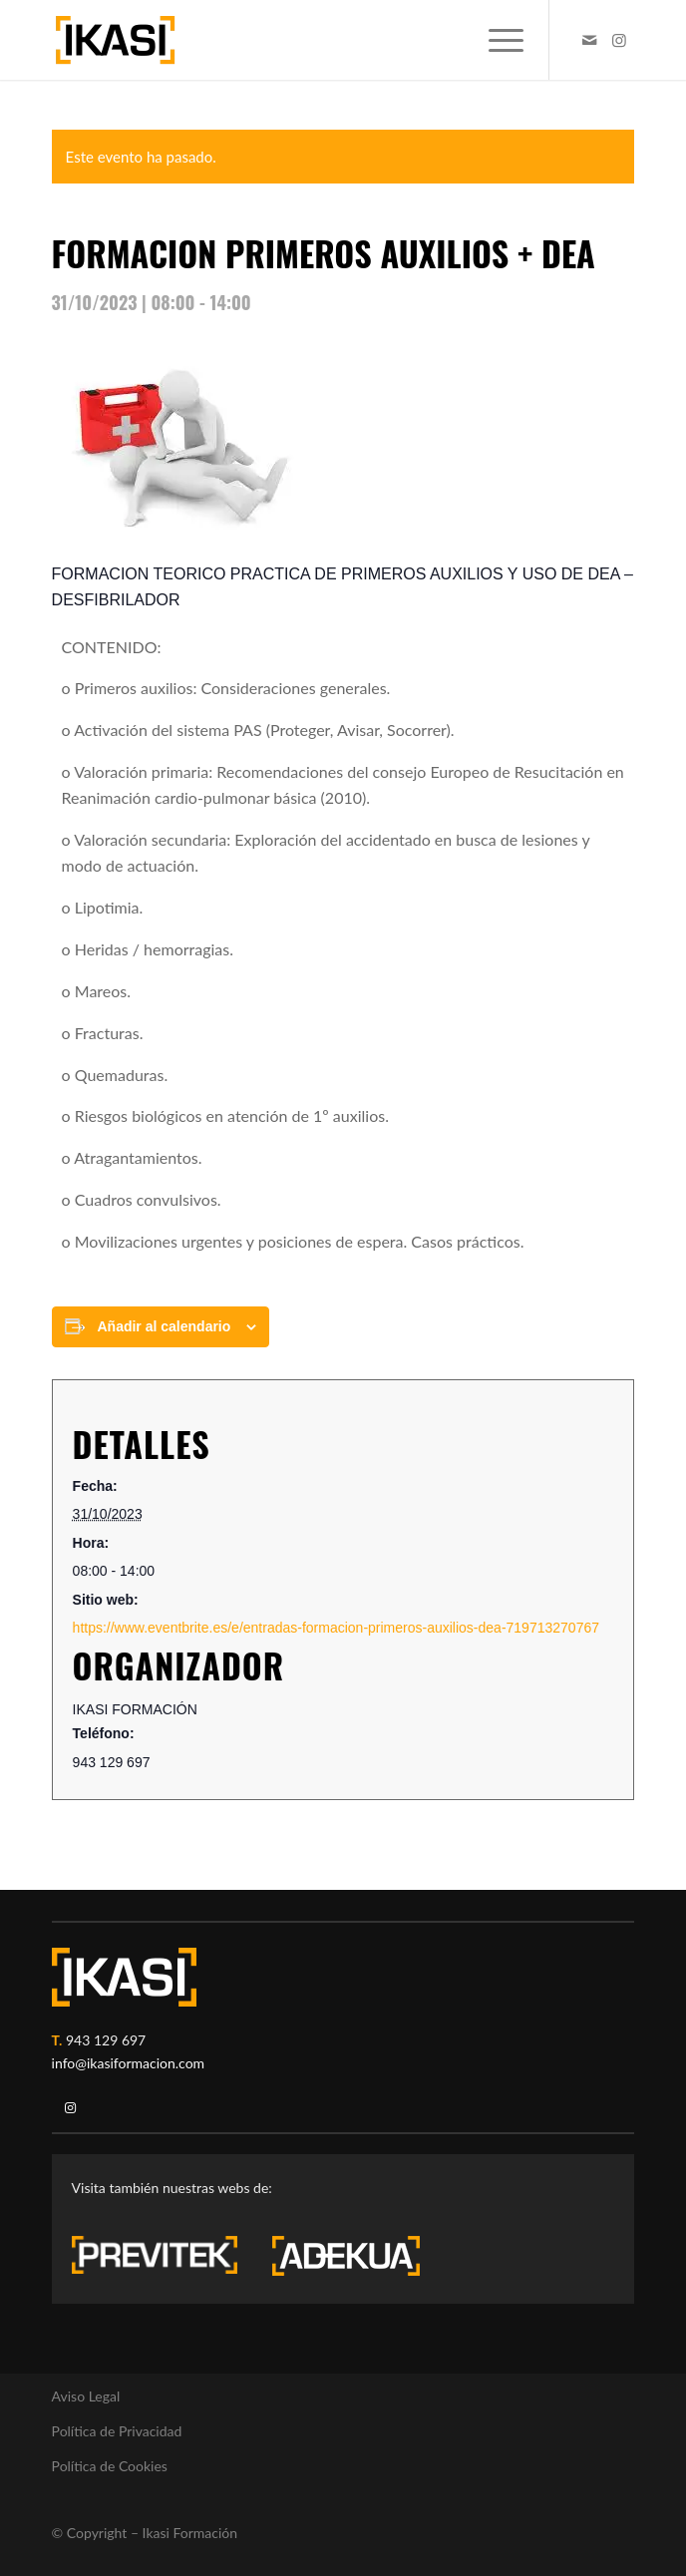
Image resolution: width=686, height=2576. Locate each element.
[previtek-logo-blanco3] (164, 2260)
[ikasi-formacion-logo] (285, 40)
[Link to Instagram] (619, 40)
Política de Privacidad (117, 2430)
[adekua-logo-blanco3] (346, 2256)
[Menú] (496, 40)
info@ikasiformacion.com (128, 2062)
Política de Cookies (110, 2465)
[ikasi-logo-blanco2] (124, 1977)
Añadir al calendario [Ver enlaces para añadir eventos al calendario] (163, 1326)
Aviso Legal (86, 2396)
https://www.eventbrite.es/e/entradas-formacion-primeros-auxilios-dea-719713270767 (336, 1628)
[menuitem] (496, 40)
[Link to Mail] (589, 40)
